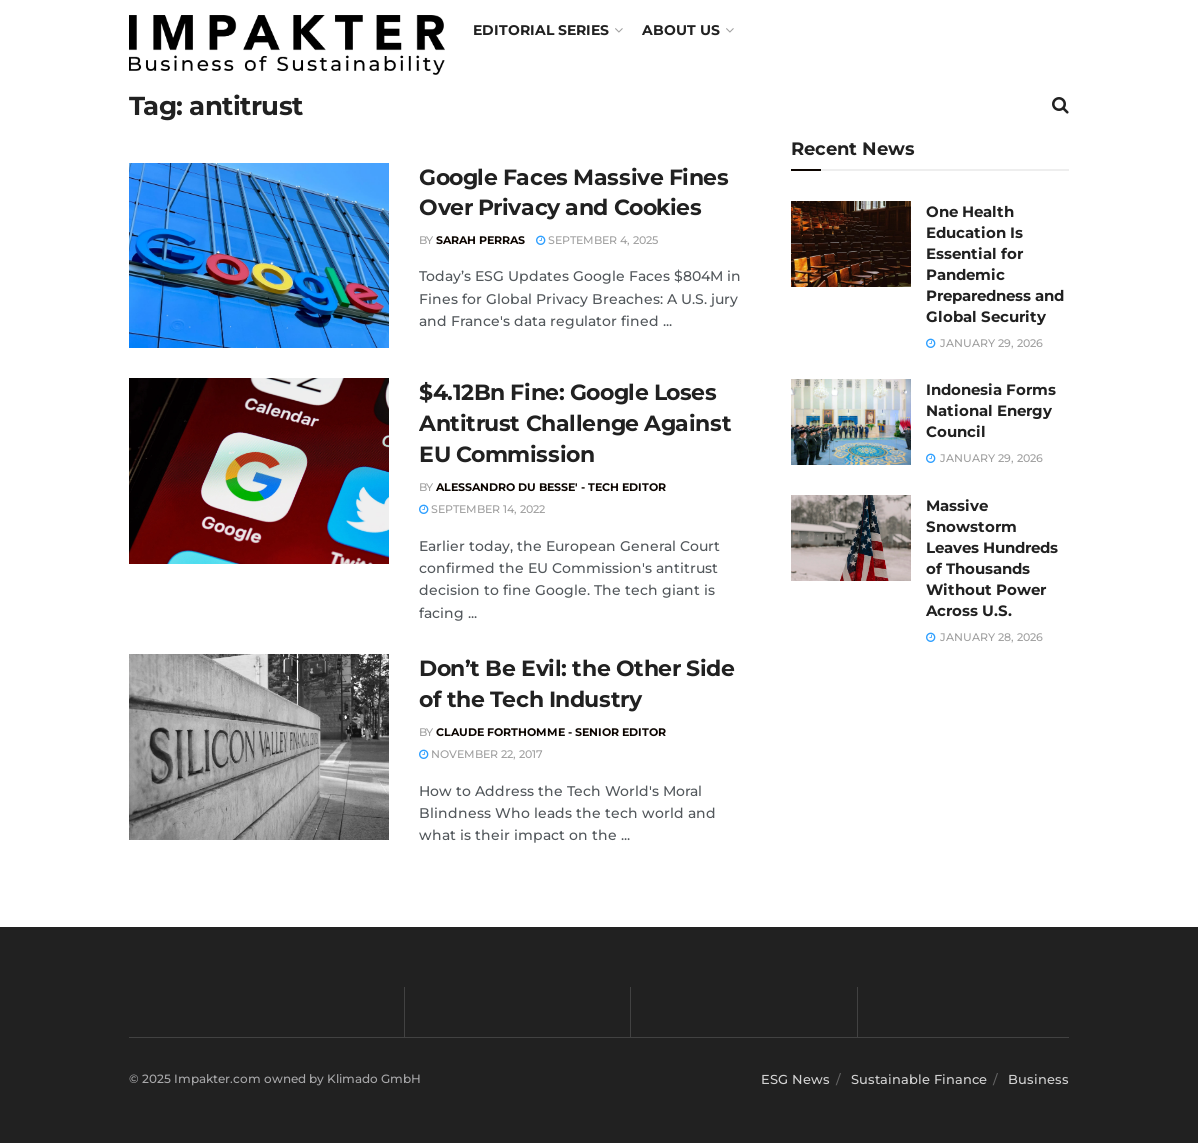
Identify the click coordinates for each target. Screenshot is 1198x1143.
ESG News (795, 1079)
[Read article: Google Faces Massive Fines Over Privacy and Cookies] (259, 256)
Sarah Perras (480, 240)
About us (681, 30)
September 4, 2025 (597, 240)
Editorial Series (541, 30)
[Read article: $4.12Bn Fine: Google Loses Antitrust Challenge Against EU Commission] (259, 471)
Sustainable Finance (919, 1079)
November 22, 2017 (481, 754)
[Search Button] (1060, 105)
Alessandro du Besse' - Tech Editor (551, 487)
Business (1038, 1079)
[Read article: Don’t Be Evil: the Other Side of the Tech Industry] (259, 747)
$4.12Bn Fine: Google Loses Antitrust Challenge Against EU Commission (575, 423)
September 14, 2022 (482, 509)
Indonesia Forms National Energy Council (991, 410)
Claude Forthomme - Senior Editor (551, 732)
